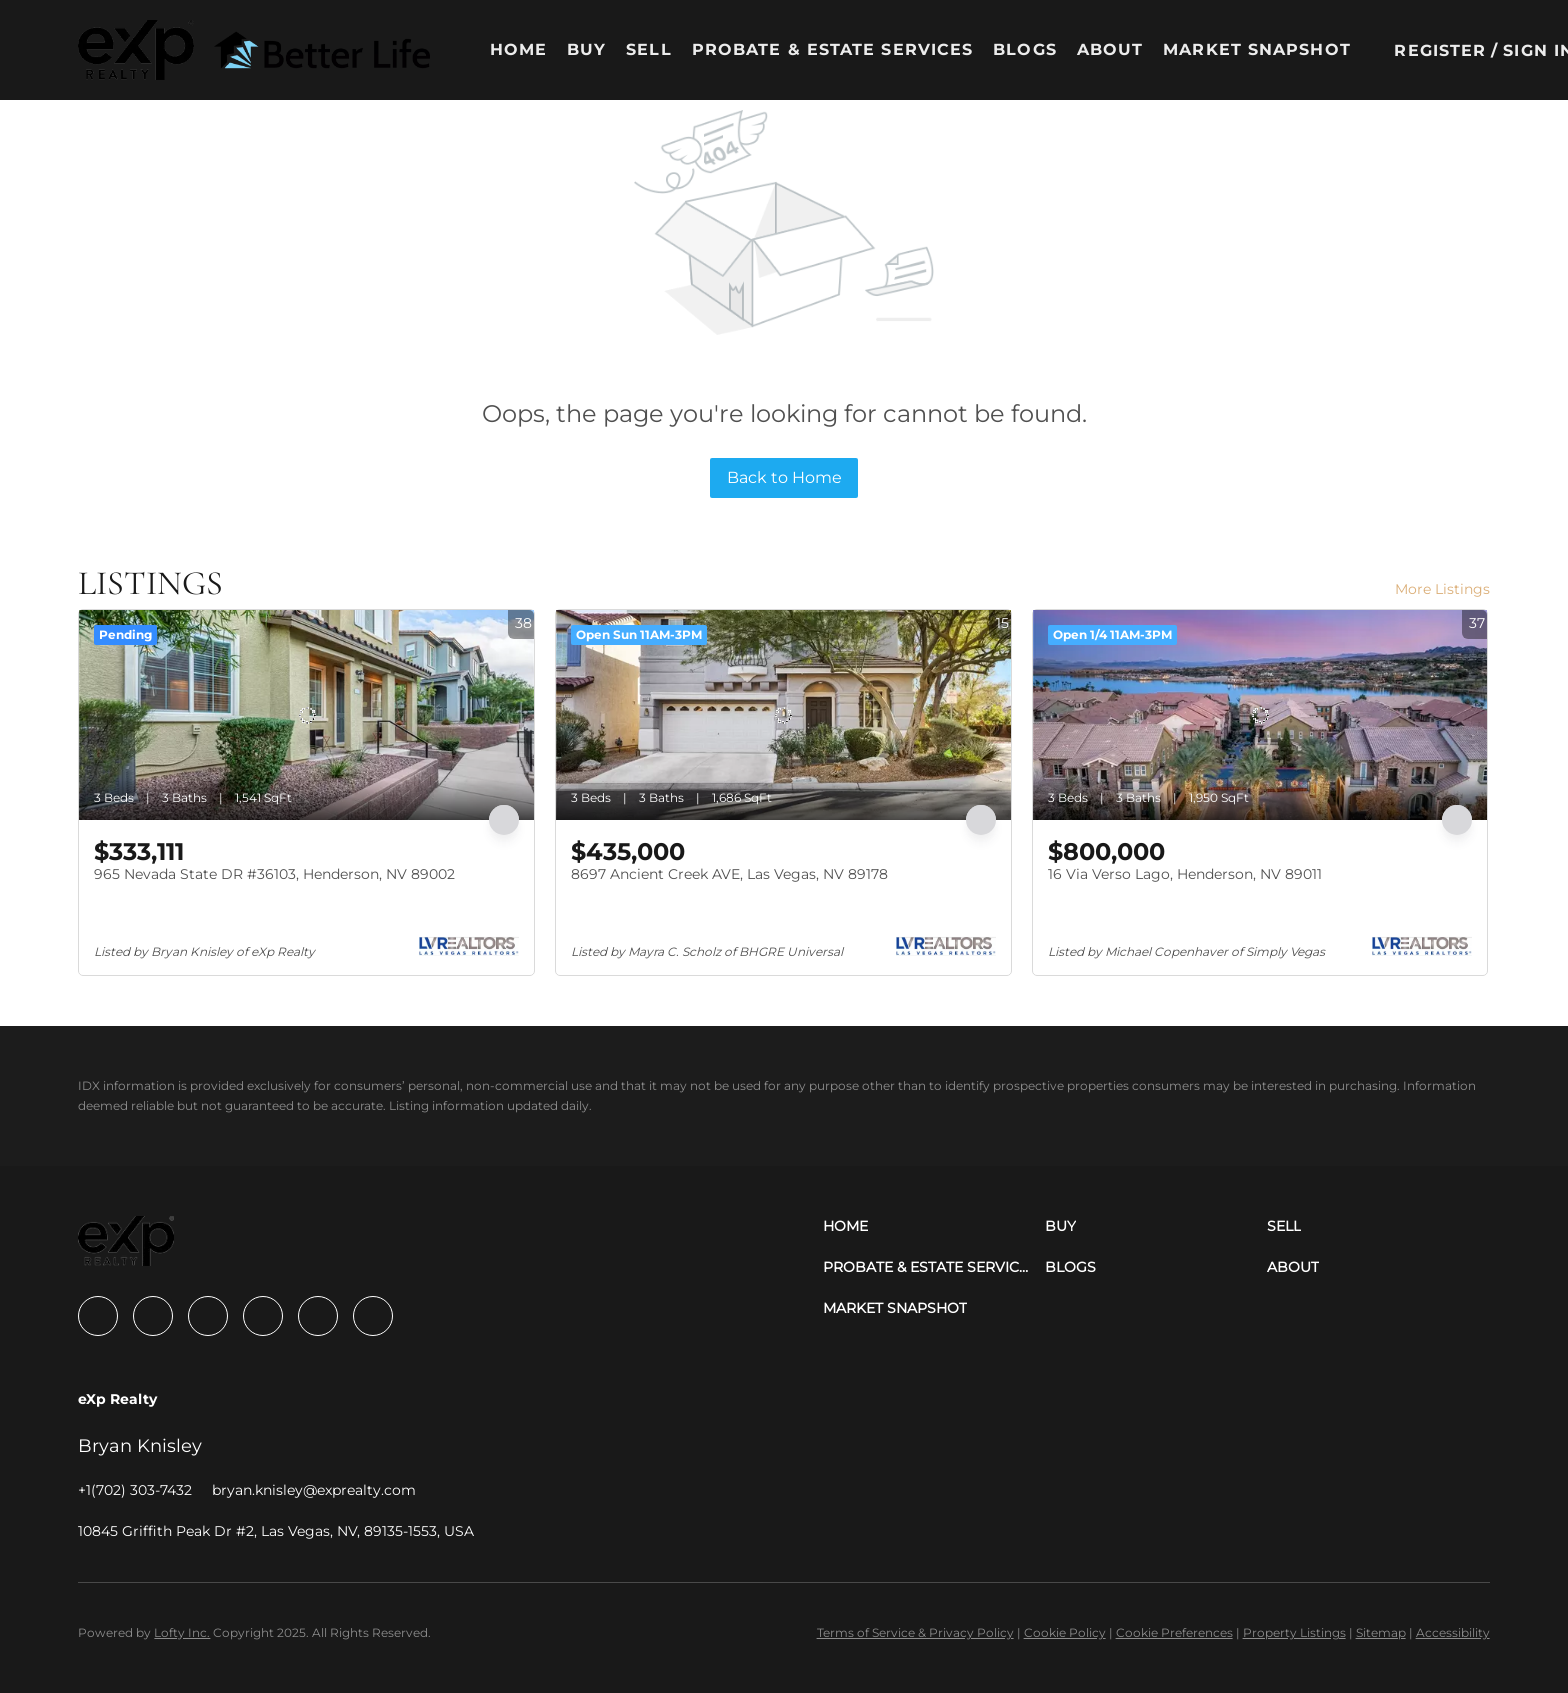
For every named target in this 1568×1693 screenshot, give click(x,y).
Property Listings (1294, 1632)
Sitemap (1381, 1632)
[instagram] (263, 1316)
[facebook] (98, 1316)
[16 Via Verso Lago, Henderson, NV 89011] (1260, 715)
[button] (136, 50)
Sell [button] (648, 49)
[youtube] (318, 1316)
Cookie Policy (1065, 1632)
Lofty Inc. (182, 1632)
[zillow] (208, 1316)
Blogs (1025, 49)
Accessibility (1453, 1632)
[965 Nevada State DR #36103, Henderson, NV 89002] (306, 715)
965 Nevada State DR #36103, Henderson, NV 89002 (274, 874)
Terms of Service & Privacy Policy (915, 1632)
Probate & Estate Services (833, 49)
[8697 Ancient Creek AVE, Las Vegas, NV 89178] (783, 715)
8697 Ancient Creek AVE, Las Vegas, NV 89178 (729, 874)
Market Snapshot (1257, 49)
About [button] (1110, 49)
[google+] (373, 1316)
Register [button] (1440, 50)
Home (518, 49)
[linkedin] (153, 1316)
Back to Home (784, 477)
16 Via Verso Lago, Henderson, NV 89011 (1185, 874)
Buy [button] (586, 49)
